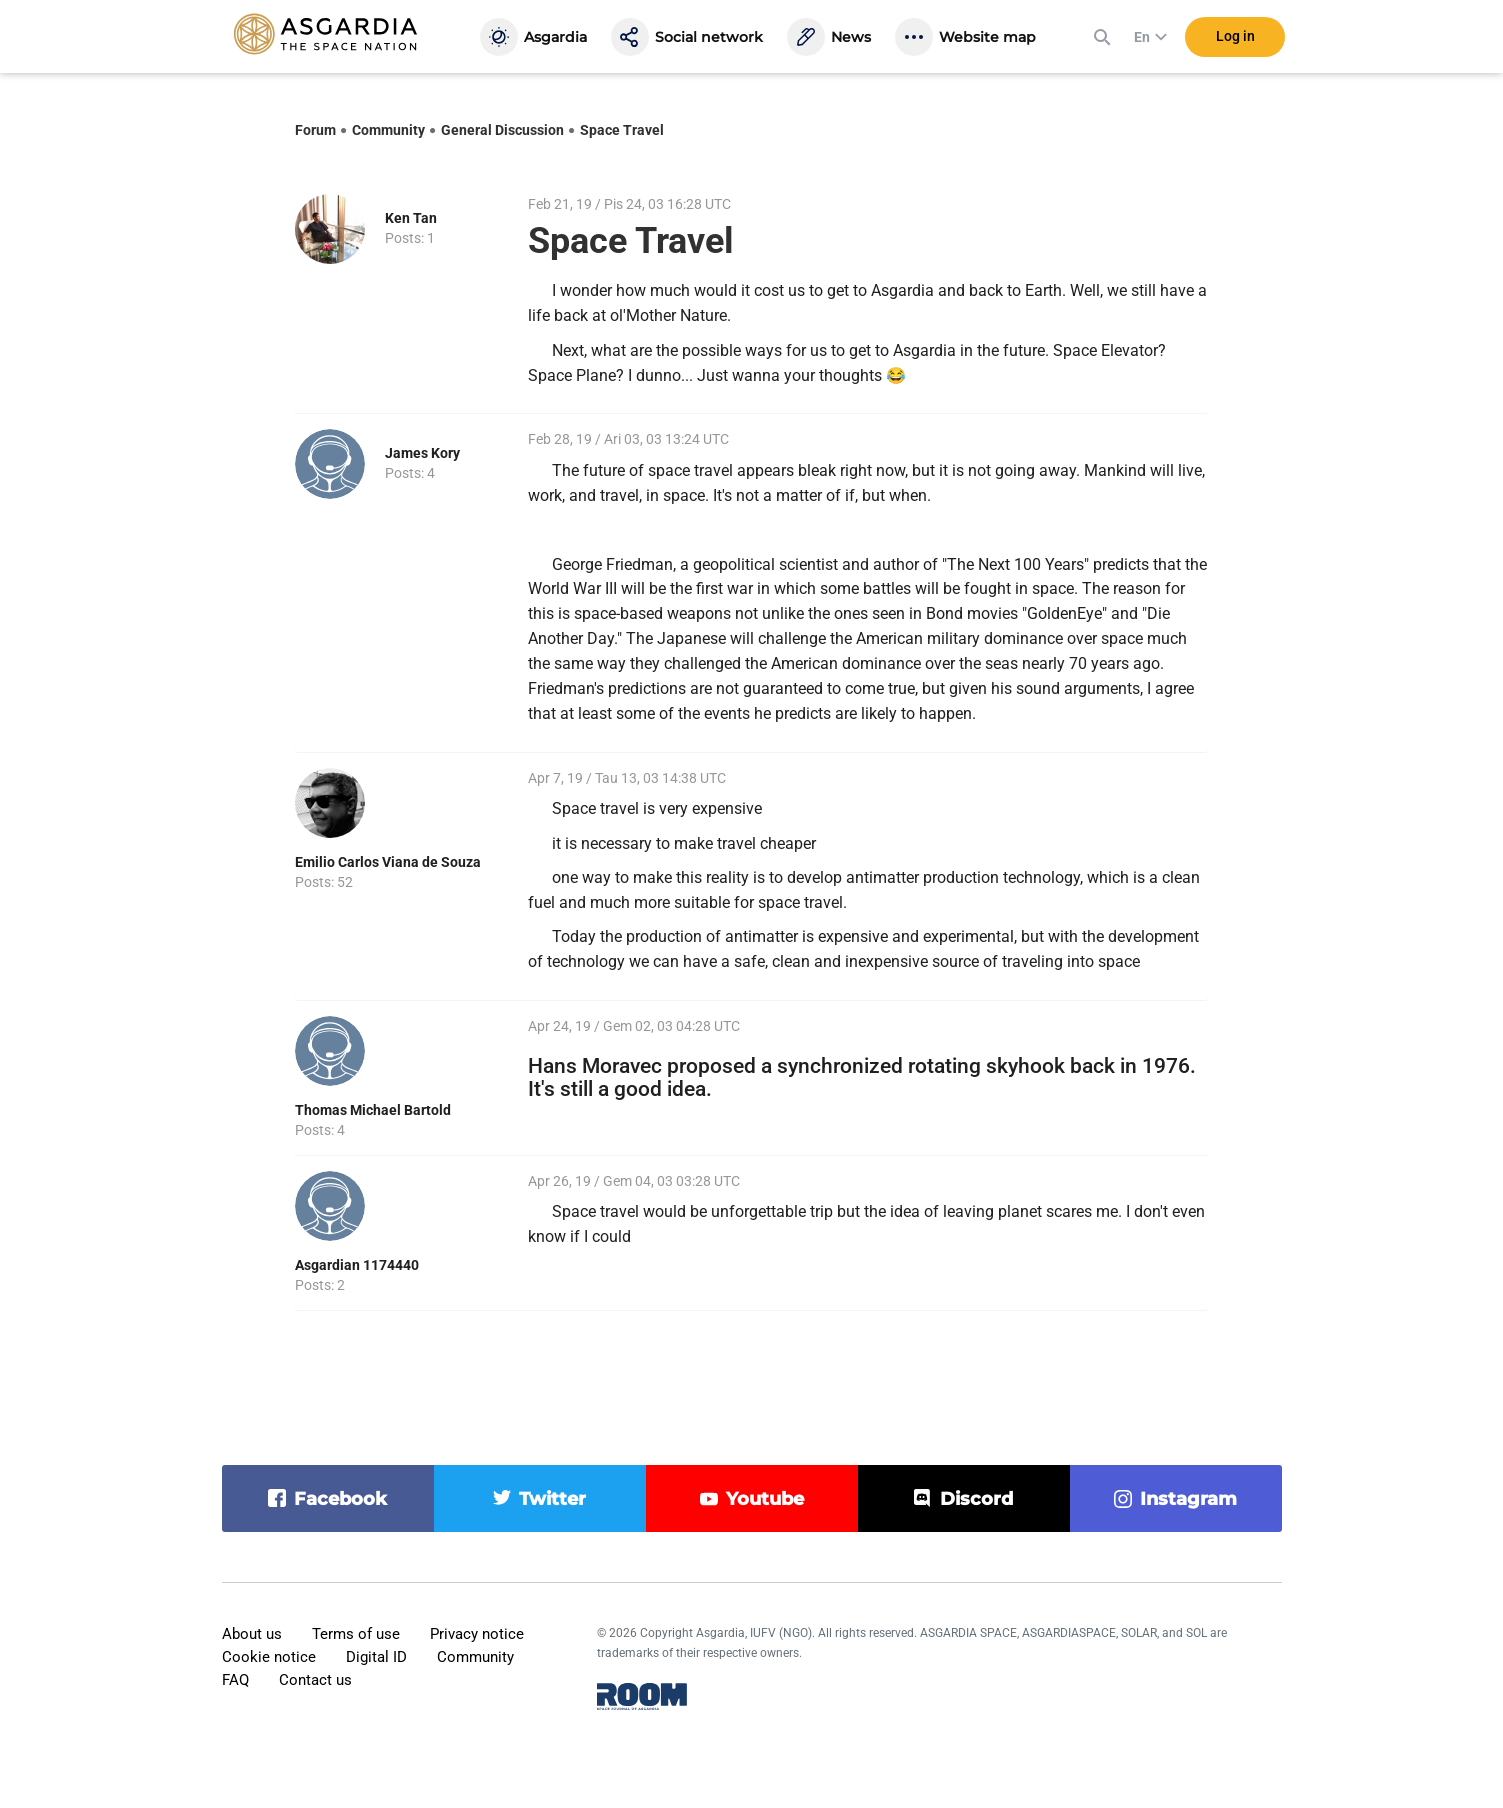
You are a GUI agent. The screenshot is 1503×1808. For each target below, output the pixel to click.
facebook (340, 1499)
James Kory (422, 453)
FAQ (235, 1680)
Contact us (315, 1680)
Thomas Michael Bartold (373, 1110)
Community (388, 130)
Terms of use (356, 1634)
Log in (1235, 39)
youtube (765, 1499)
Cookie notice (269, 1657)
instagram (1188, 1499)
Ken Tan (411, 218)
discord (976, 1499)
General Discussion (502, 130)
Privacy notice (477, 1634)
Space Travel (622, 130)
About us (252, 1634)
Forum (315, 130)
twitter (552, 1499)
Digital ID (376, 1657)
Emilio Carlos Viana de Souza (388, 862)
